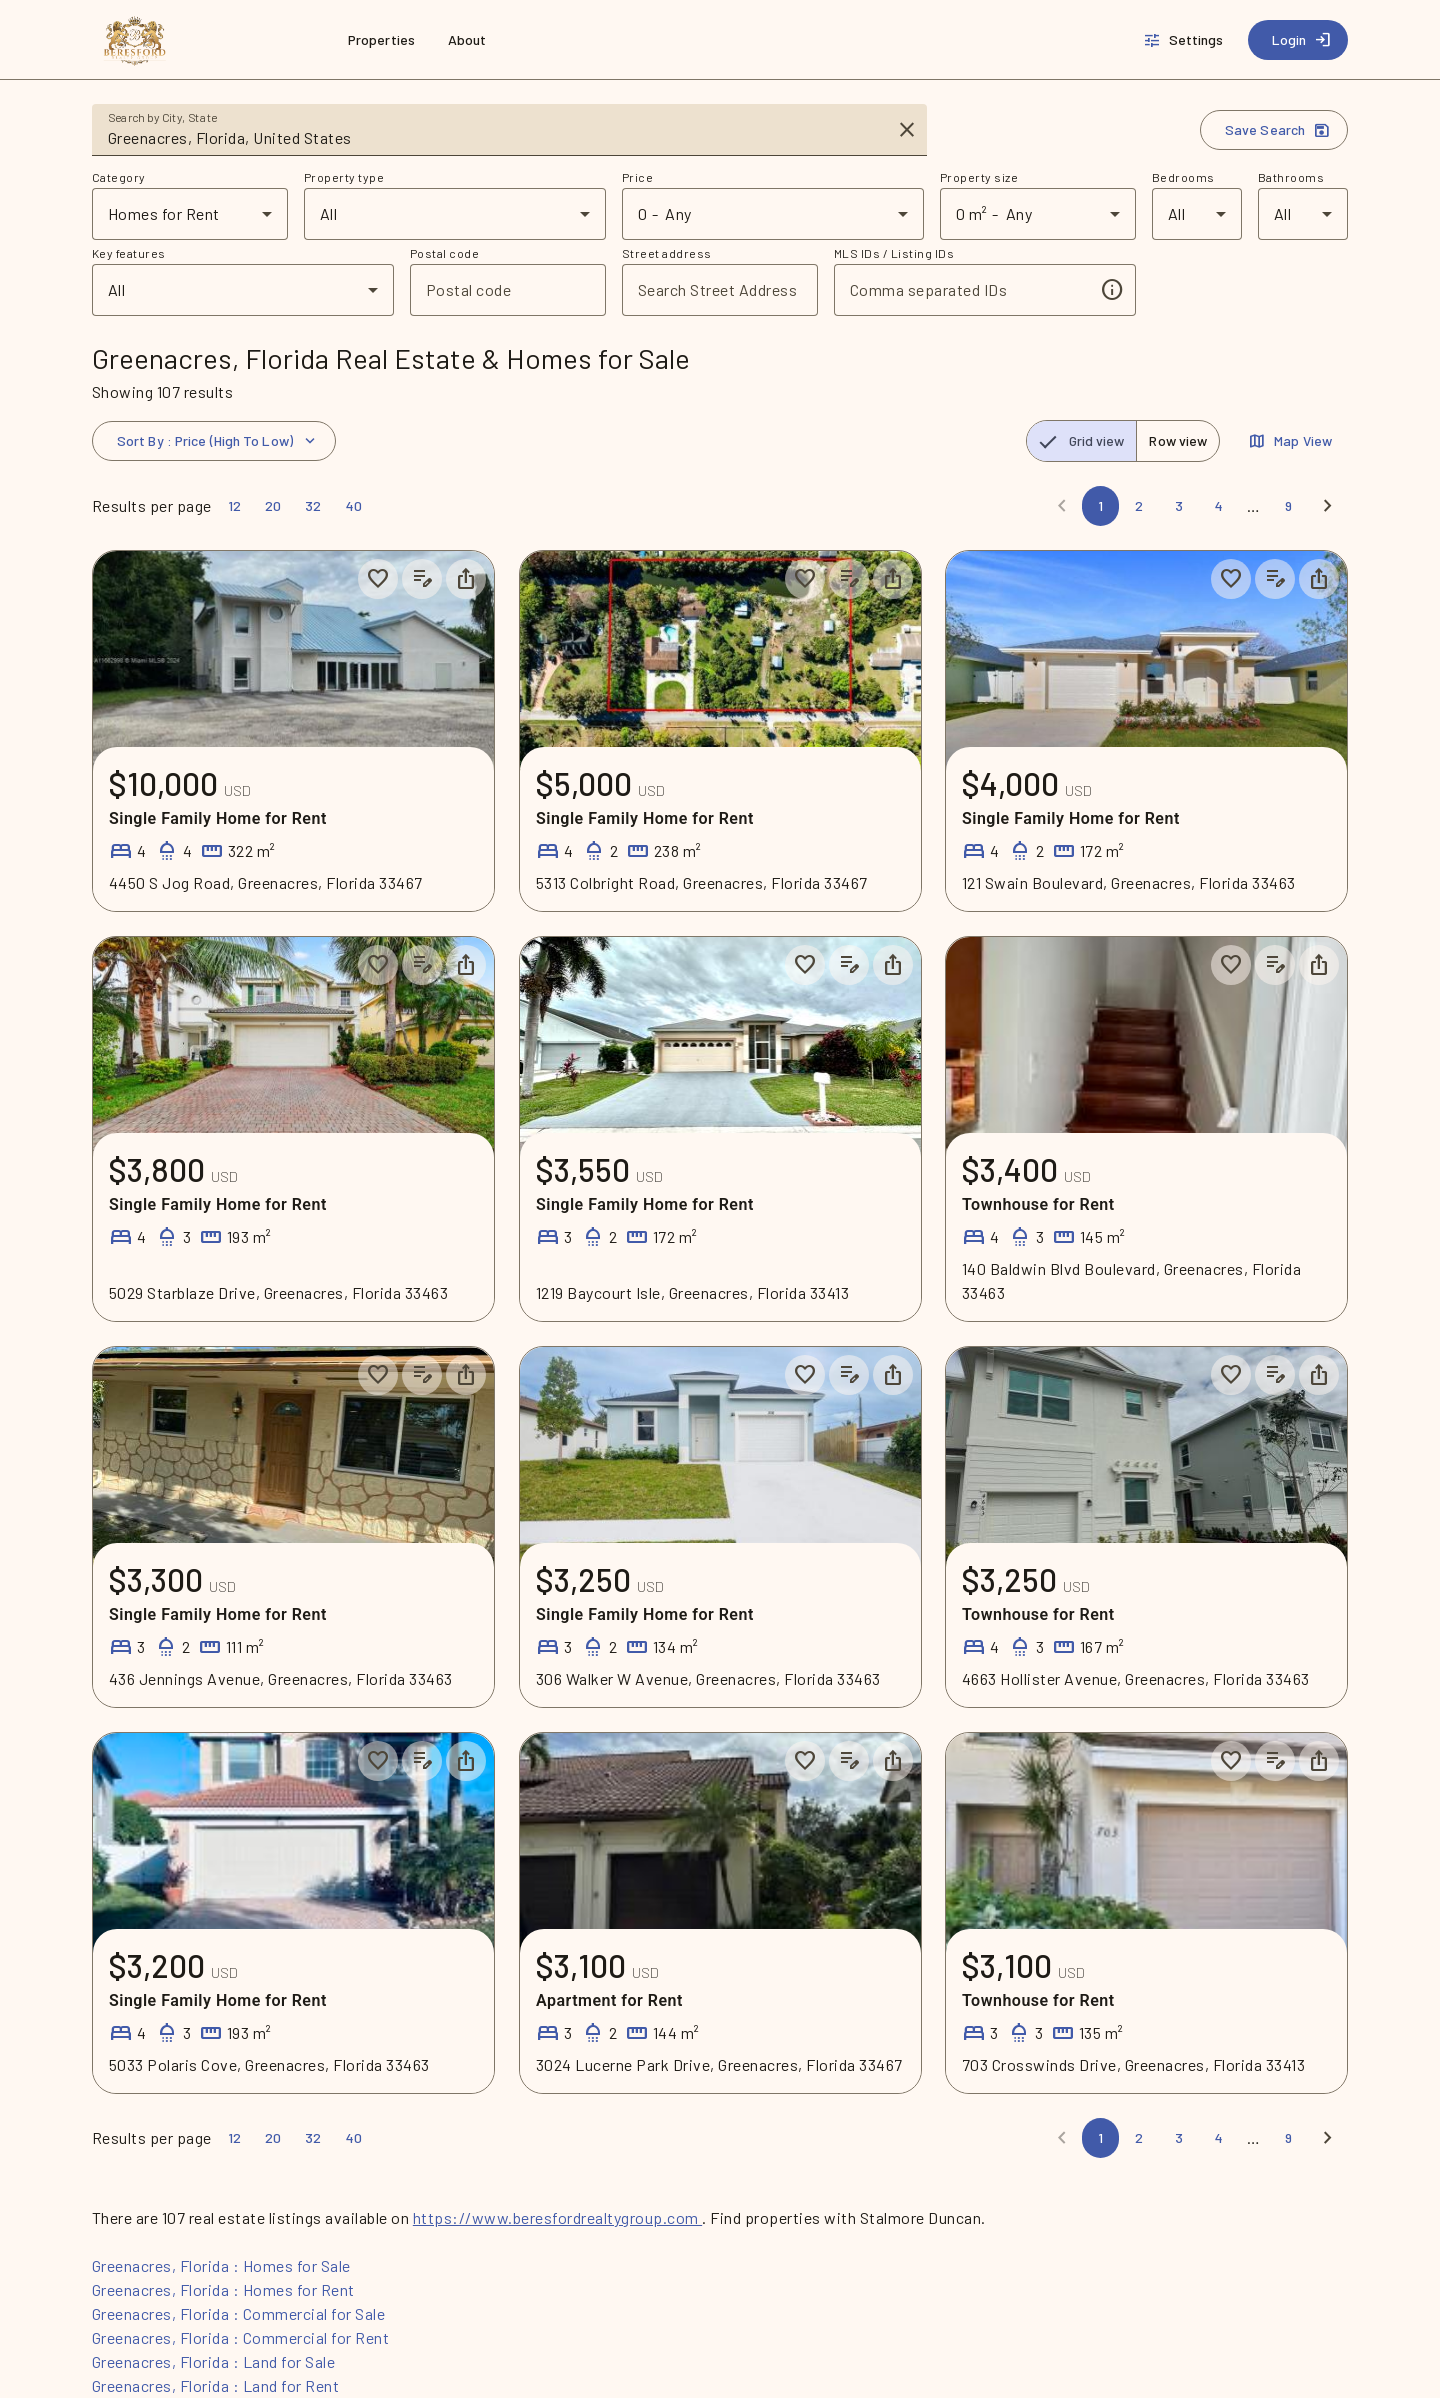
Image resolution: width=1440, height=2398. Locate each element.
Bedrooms (1183, 177)
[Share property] (466, 579)
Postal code (444, 253)
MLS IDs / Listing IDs (894, 253)
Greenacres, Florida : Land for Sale (213, 2361)
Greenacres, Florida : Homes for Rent (223, 2289)
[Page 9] (1288, 506)
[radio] (1082, 441)
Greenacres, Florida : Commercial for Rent (240, 2337)
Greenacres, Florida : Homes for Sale (221, 2265)
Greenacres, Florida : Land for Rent (215, 2385)
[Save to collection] (378, 579)
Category (119, 177)
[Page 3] (1179, 506)
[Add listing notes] (422, 579)
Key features (129, 253)
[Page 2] (1139, 506)
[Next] (1328, 506)
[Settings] (1185, 40)
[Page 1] (1100, 506)
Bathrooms (1291, 177)
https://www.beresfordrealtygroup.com (557, 2217)
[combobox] (495, 138)
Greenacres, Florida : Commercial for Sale (238, 2313)
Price (637, 177)
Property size (979, 177)
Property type (344, 177)
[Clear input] (907, 130)
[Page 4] (1219, 506)
